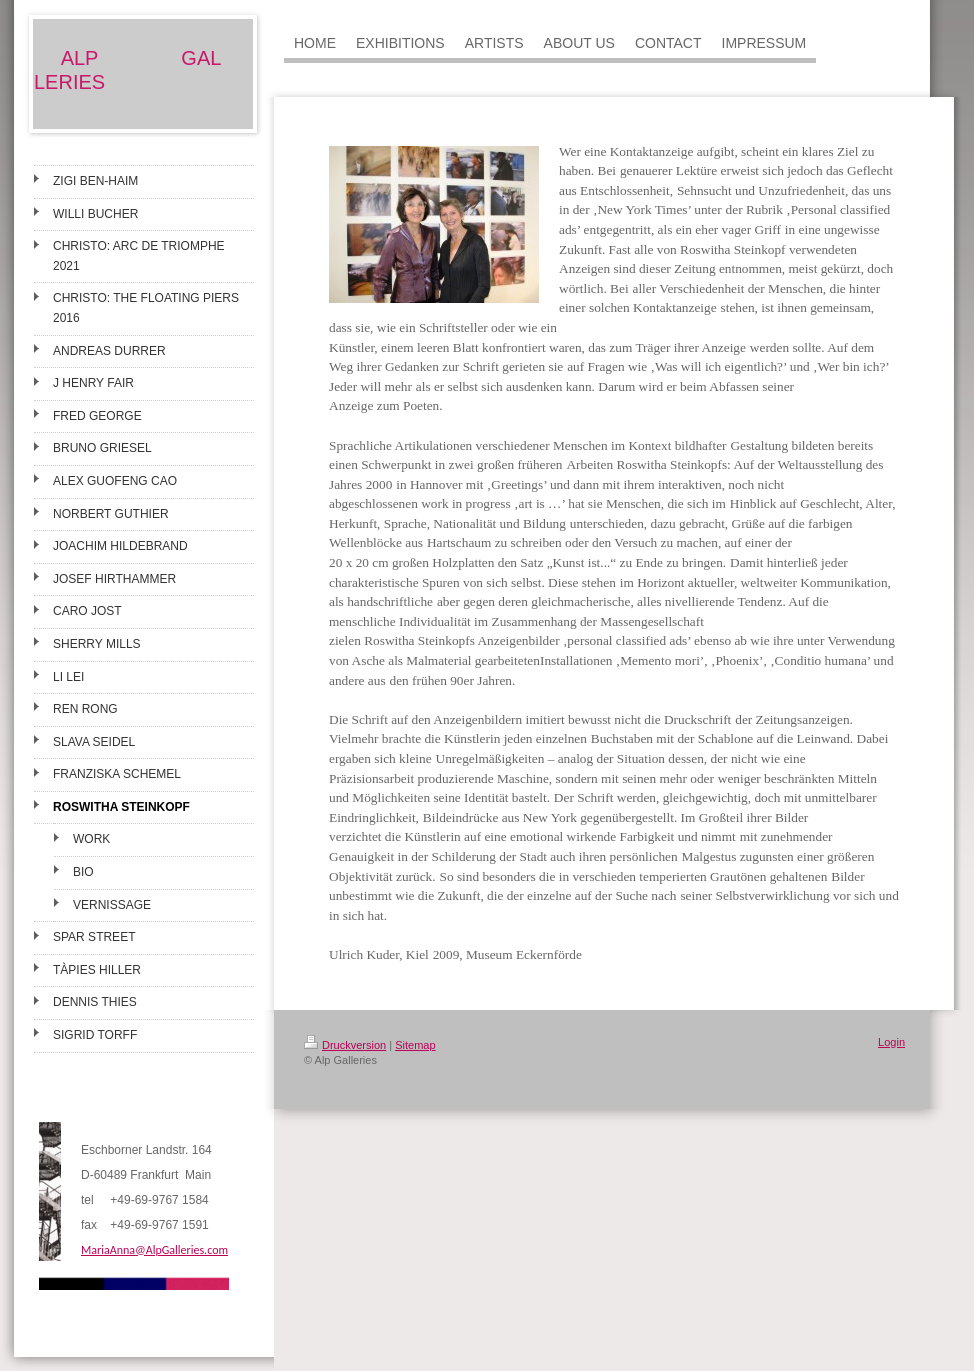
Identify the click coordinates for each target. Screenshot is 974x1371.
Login (891, 1042)
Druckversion (345, 1045)
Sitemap (415, 1045)
